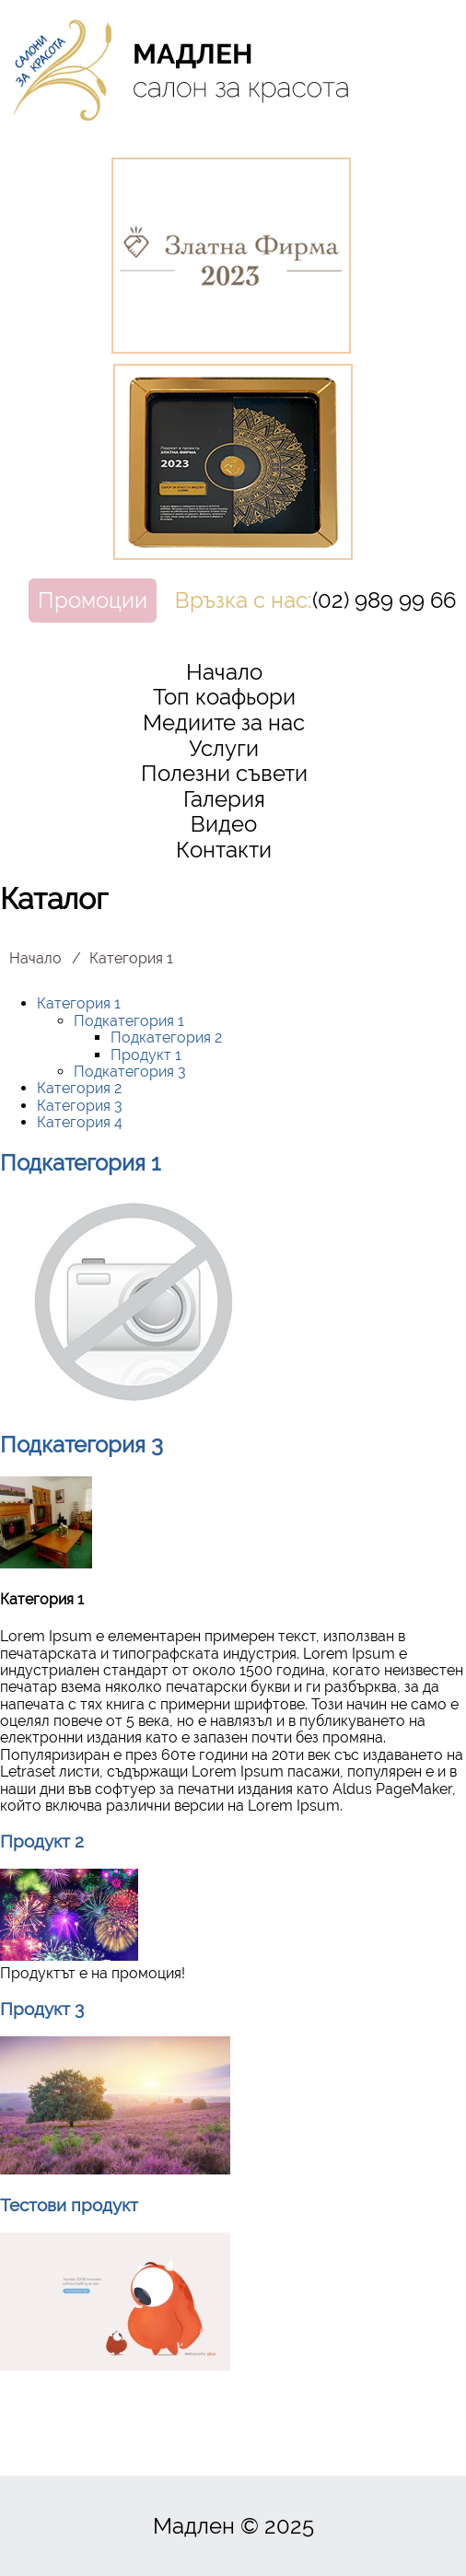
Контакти (224, 849)
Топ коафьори (224, 696)
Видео (224, 823)
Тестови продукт (69, 2205)
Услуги (224, 748)
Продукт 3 (42, 2009)
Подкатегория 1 (129, 1021)
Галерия (224, 799)
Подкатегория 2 (166, 1037)
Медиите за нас (224, 722)
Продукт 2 (42, 1841)
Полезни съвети (224, 773)
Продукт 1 (146, 1055)
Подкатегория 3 (130, 1071)
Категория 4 (79, 1122)
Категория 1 (79, 1003)
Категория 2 (79, 1088)
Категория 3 (79, 1105)
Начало (224, 672)
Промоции (92, 600)
